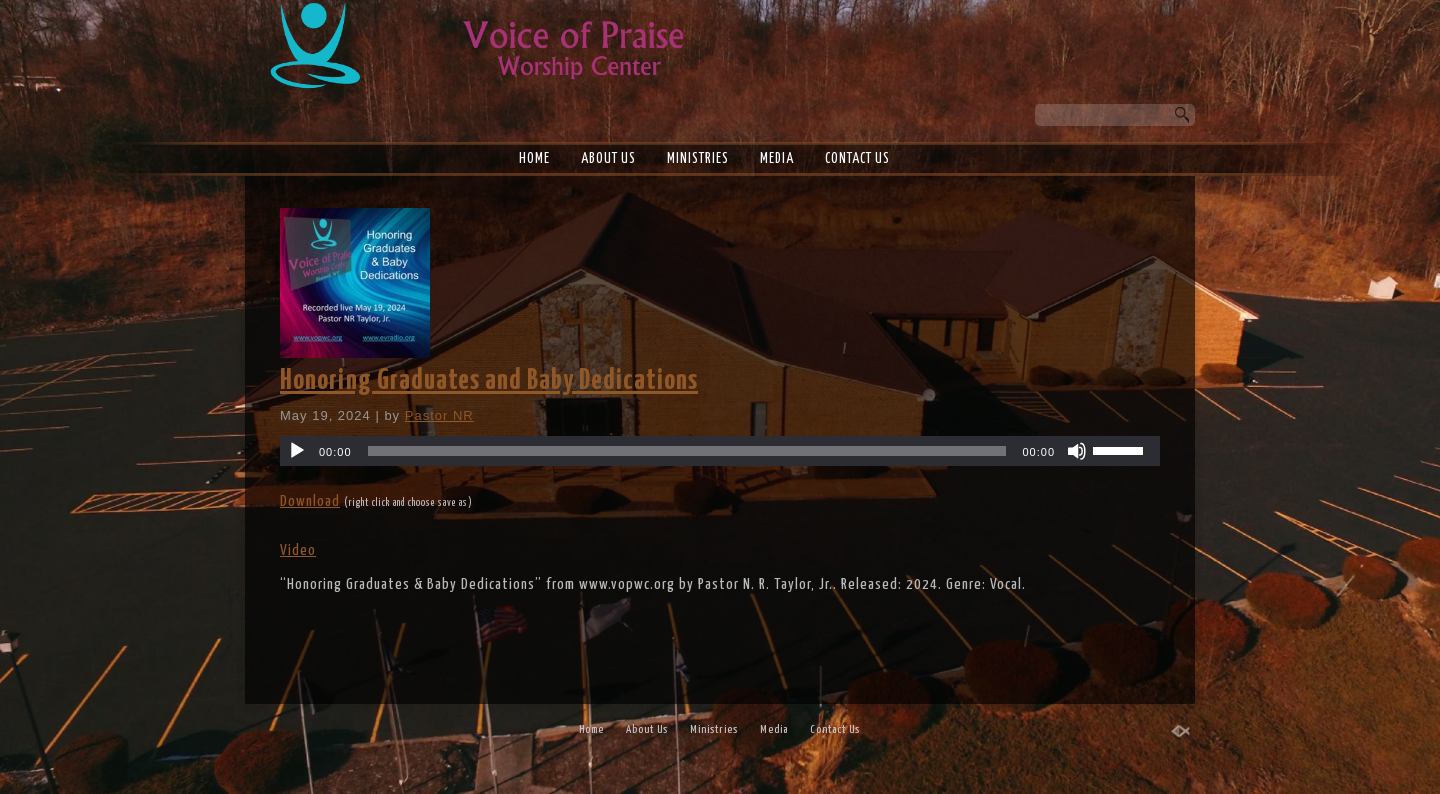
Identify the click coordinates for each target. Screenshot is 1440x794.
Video (298, 550)
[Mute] (1077, 451)
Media (777, 159)
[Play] (297, 451)
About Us (608, 159)
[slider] (687, 451)
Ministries (698, 159)
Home (534, 159)
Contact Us (857, 159)
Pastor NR (439, 415)
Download (310, 501)
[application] (720, 451)
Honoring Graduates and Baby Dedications (489, 381)
